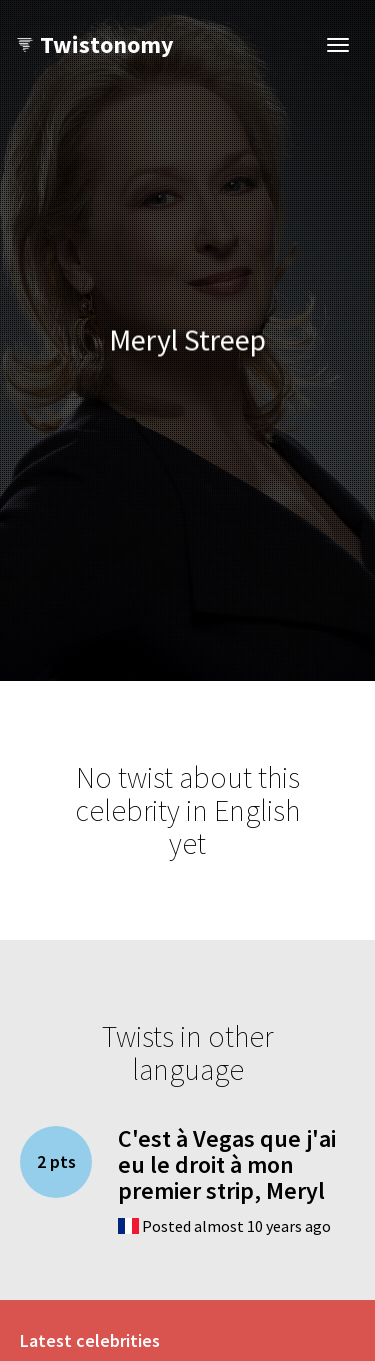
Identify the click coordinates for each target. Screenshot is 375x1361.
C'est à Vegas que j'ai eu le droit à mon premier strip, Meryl (227, 1165)
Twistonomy (94, 44)
